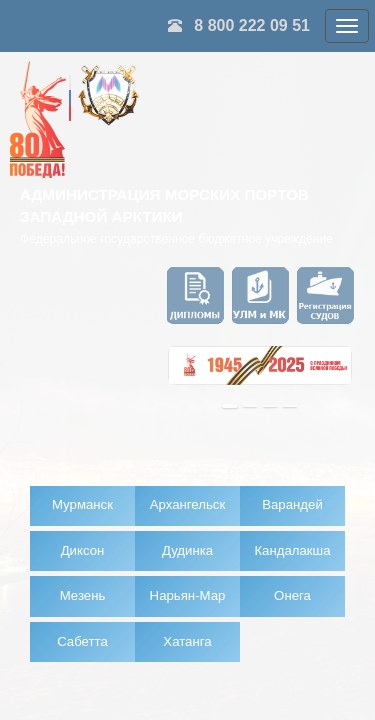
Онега (292, 595)
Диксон (83, 550)
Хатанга (187, 641)
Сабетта (82, 641)
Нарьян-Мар (188, 595)
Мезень (83, 595)
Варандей (292, 504)
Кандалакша (292, 550)
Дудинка (187, 550)
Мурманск (82, 504)
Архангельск (187, 504)
